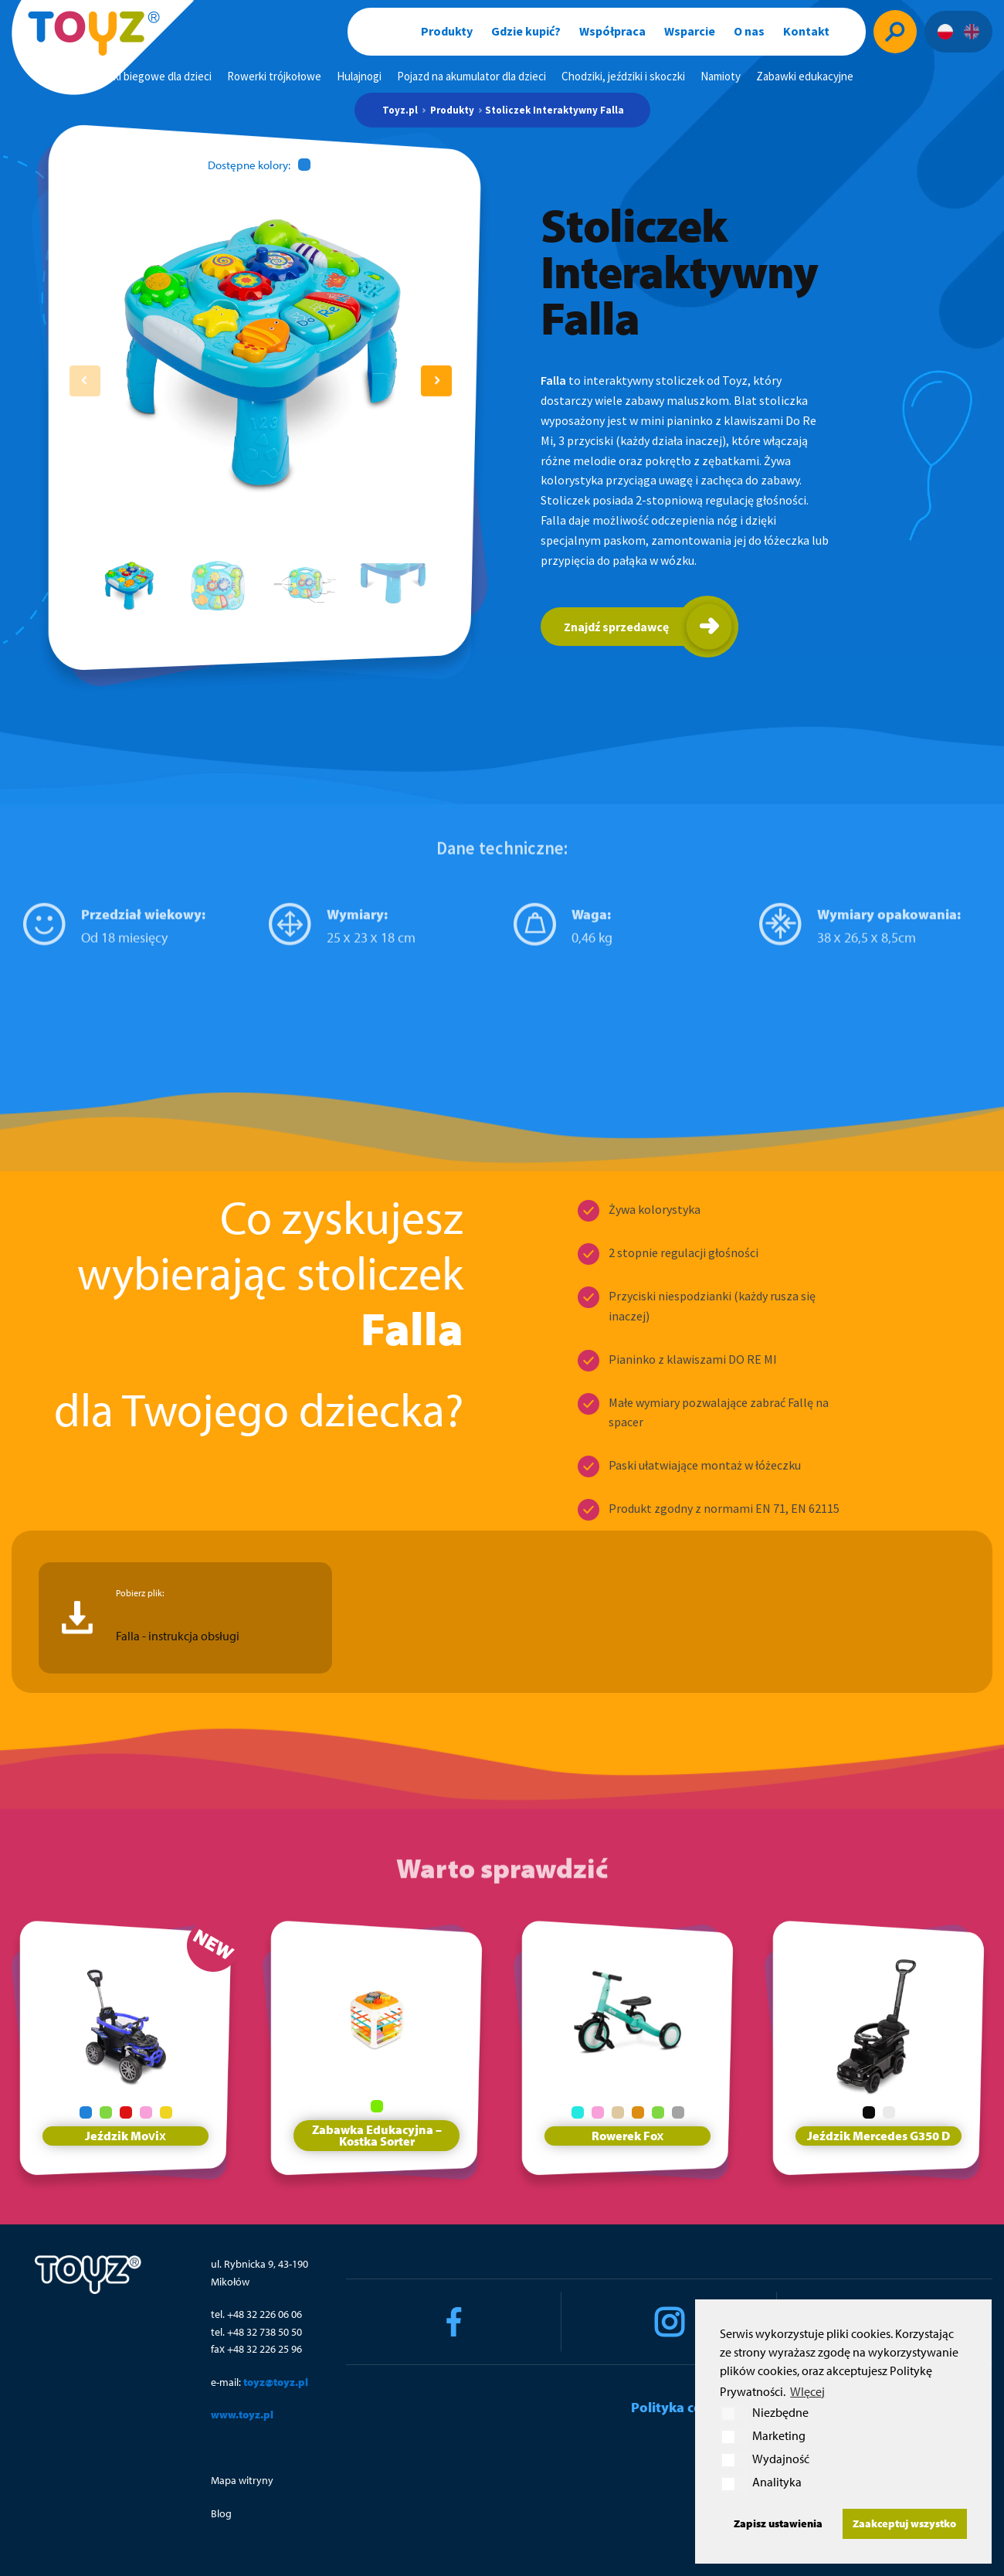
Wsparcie (689, 31)
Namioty (720, 76)
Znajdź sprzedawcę (616, 626)
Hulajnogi (359, 76)
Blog (221, 2513)
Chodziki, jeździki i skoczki (623, 76)
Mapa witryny (242, 2480)
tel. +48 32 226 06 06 (256, 2314)
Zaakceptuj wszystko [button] (904, 2523)
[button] (436, 380)
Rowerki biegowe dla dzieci (147, 76)
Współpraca (612, 31)
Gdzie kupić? (526, 31)
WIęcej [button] (807, 2391)
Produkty (447, 31)
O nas (749, 31)
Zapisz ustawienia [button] (778, 2523)
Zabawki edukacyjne (804, 76)
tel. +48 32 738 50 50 (256, 2332)
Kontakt (806, 31)
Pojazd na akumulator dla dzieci (471, 76)
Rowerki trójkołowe (274, 76)
